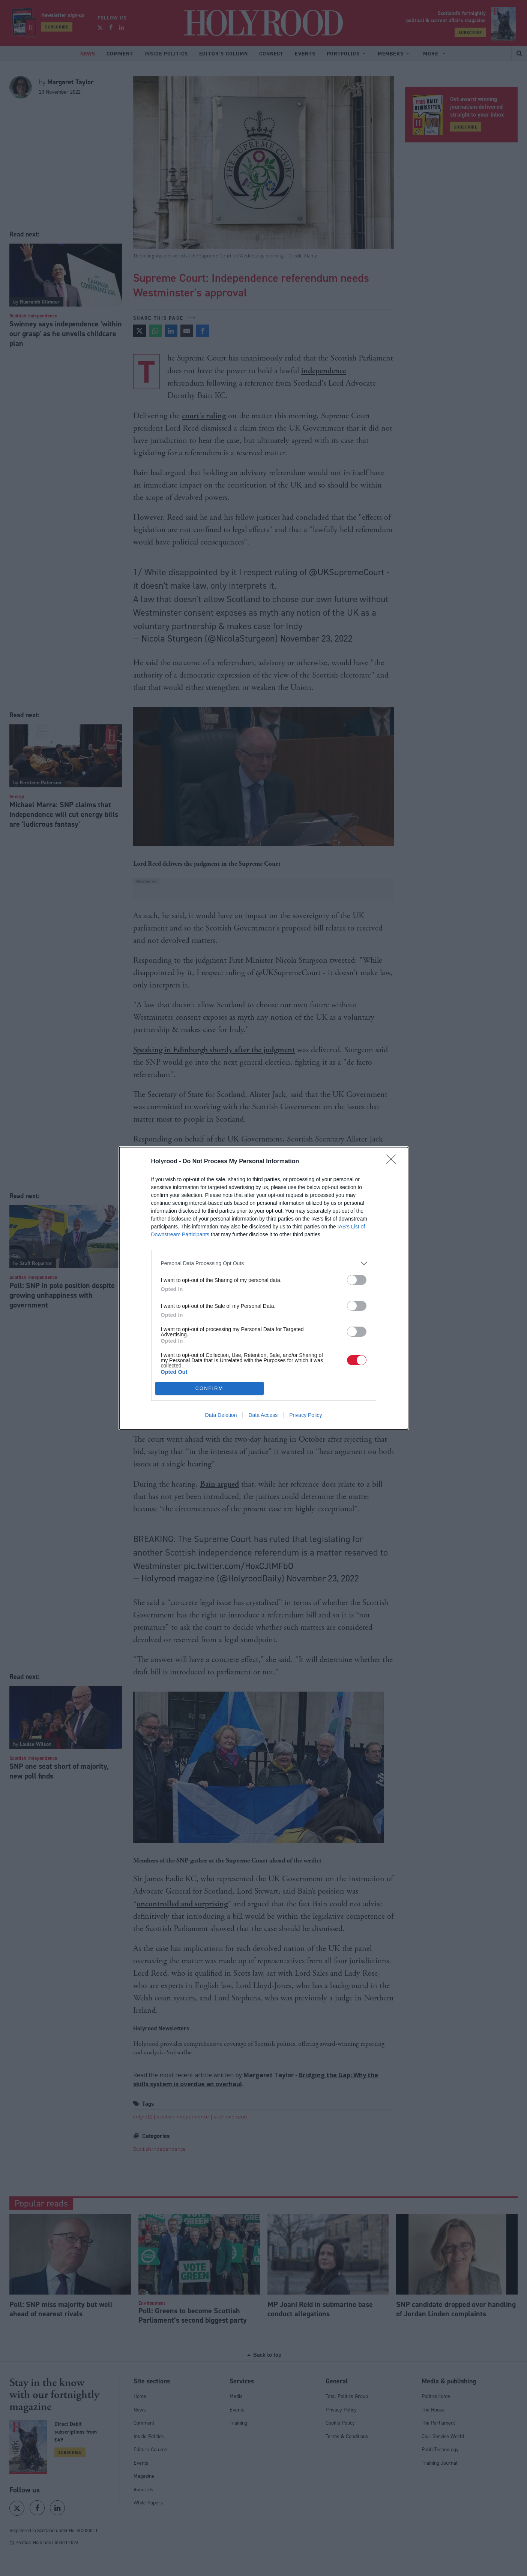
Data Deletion (221, 1415)
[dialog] (263, 1288)
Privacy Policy (305, 1415)
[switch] (356, 1280)
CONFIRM (209, 1388)
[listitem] (263, 1263)
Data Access (263, 1415)
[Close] (393, 1162)
